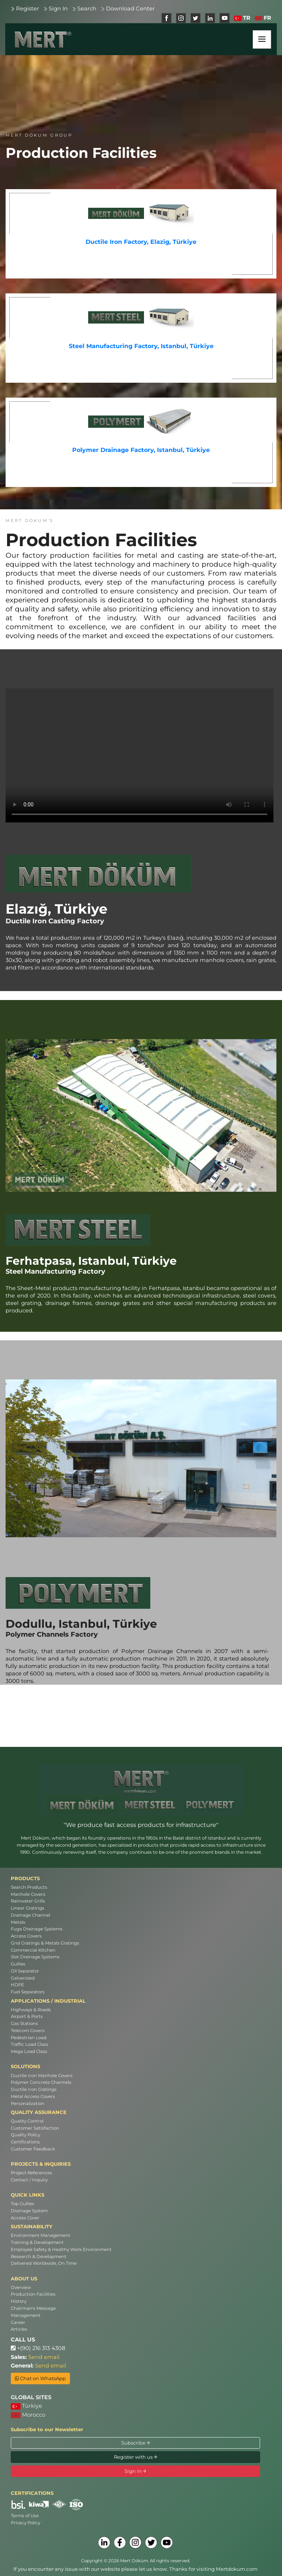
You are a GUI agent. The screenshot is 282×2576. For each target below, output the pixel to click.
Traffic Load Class (29, 2044)
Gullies (18, 1964)
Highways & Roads (31, 2009)
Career (18, 2322)
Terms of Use (25, 2515)
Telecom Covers (28, 2030)
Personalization (27, 2103)
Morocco (28, 2414)
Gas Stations (24, 2023)
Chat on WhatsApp (40, 2378)
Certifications (25, 2141)
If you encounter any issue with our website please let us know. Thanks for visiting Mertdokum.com (135, 2569)
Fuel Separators (28, 1991)
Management (26, 2315)
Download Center (130, 8)
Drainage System (29, 2210)
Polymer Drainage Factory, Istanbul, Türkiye (141, 449)
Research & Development (38, 2256)
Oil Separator (25, 1971)
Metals (18, 1922)
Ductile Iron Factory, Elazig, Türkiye (141, 241)
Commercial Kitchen (33, 1950)
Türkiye (26, 2406)
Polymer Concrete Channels (41, 2082)
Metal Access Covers (33, 2096)
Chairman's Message (33, 2308)
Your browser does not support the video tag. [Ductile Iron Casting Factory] (139, 755)
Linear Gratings (27, 1908)
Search (86, 8)
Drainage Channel (30, 1915)
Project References (31, 2172)
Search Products (29, 1887)
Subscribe (135, 2443)
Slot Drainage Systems (35, 1956)
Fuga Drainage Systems (37, 1929)
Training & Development (37, 2242)
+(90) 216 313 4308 (38, 2348)
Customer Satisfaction (35, 2128)
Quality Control (27, 2121)
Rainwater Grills (28, 1901)
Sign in (135, 2471)
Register (27, 8)
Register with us (135, 2457)
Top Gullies (22, 2203)
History (18, 2301)
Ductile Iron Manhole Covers (42, 2075)
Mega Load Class (29, 2051)
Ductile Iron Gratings (34, 2089)
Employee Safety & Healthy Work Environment (61, 2249)
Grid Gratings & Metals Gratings (45, 1943)
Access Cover (25, 2217)
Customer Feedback (33, 2149)
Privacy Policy (25, 2522)
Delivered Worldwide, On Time (44, 2263)
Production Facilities (33, 2294)
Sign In (58, 8)
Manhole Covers (28, 1894)
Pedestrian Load (29, 2037)
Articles (19, 2329)
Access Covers (26, 1936)
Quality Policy (25, 2134)
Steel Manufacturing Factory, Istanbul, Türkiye (141, 346)
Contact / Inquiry (29, 2179)
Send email (44, 2357)
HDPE (17, 1984)
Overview (21, 2287)
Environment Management (40, 2235)
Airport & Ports (27, 2016)
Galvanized (23, 1978)
